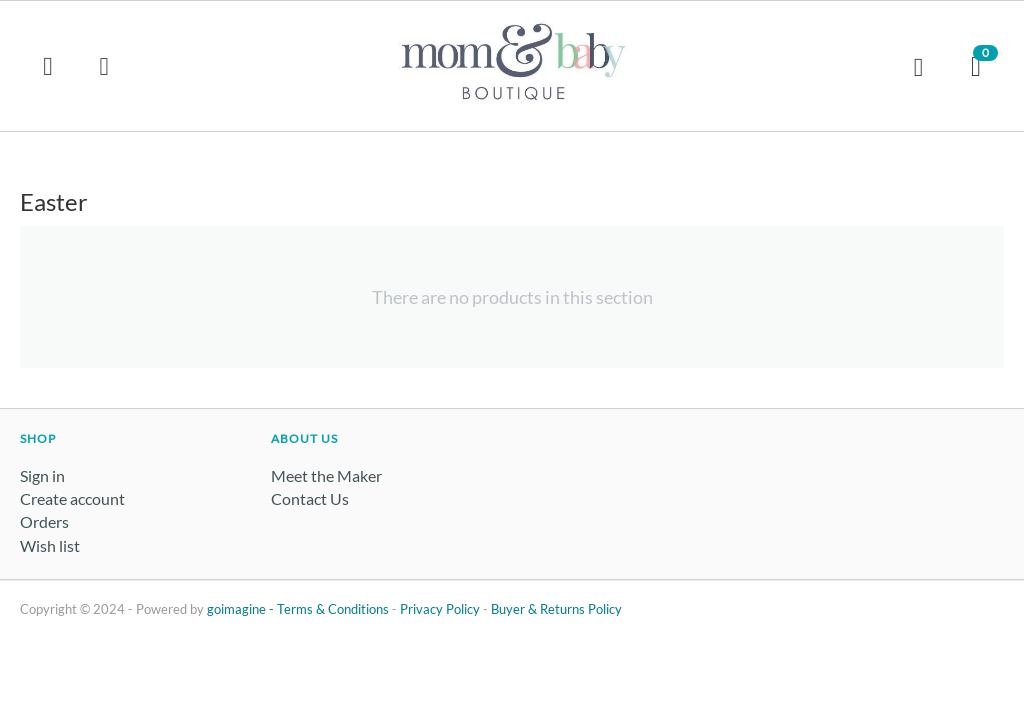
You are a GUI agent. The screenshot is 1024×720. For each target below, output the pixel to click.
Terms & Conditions (333, 609)
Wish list (50, 545)
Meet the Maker (326, 475)
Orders (44, 521)
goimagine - (242, 609)
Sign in (42, 475)
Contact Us (310, 498)
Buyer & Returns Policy (556, 609)
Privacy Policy (440, 609)
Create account (72, 498)
